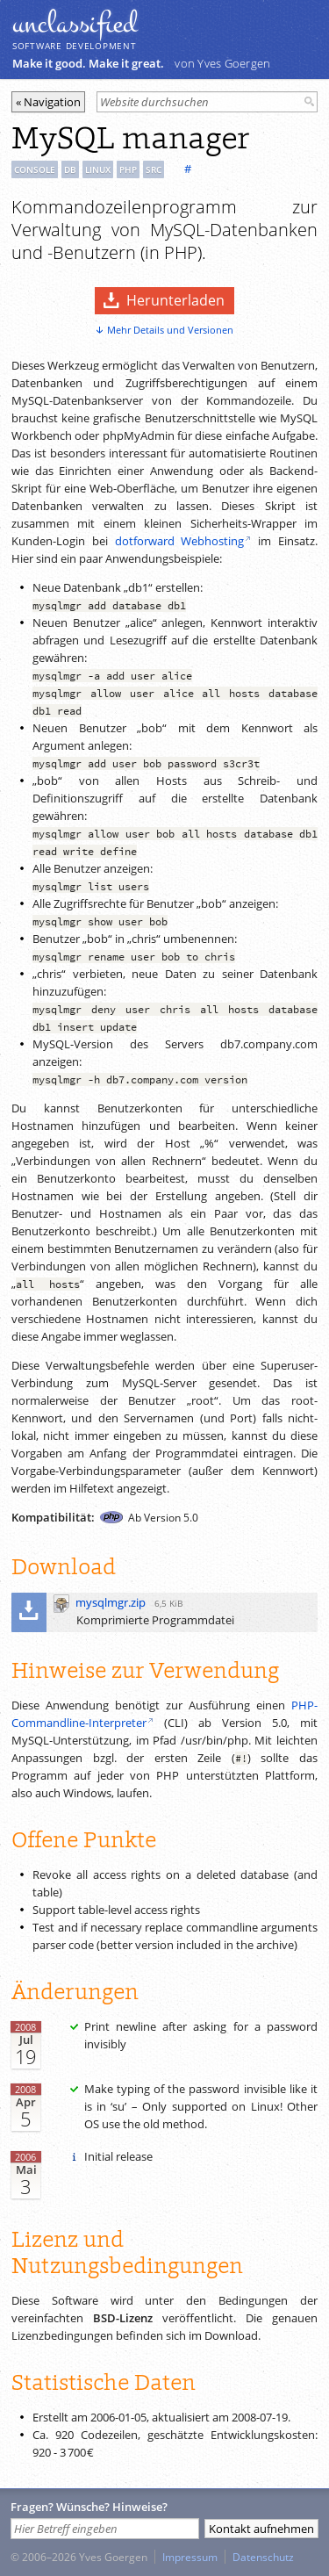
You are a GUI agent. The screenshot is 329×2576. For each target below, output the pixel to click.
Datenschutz (263, 2557)
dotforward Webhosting (180, 541)
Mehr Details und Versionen (170, 329)
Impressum (190, 2557)
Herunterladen (175, 300)
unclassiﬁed (74, 24)
